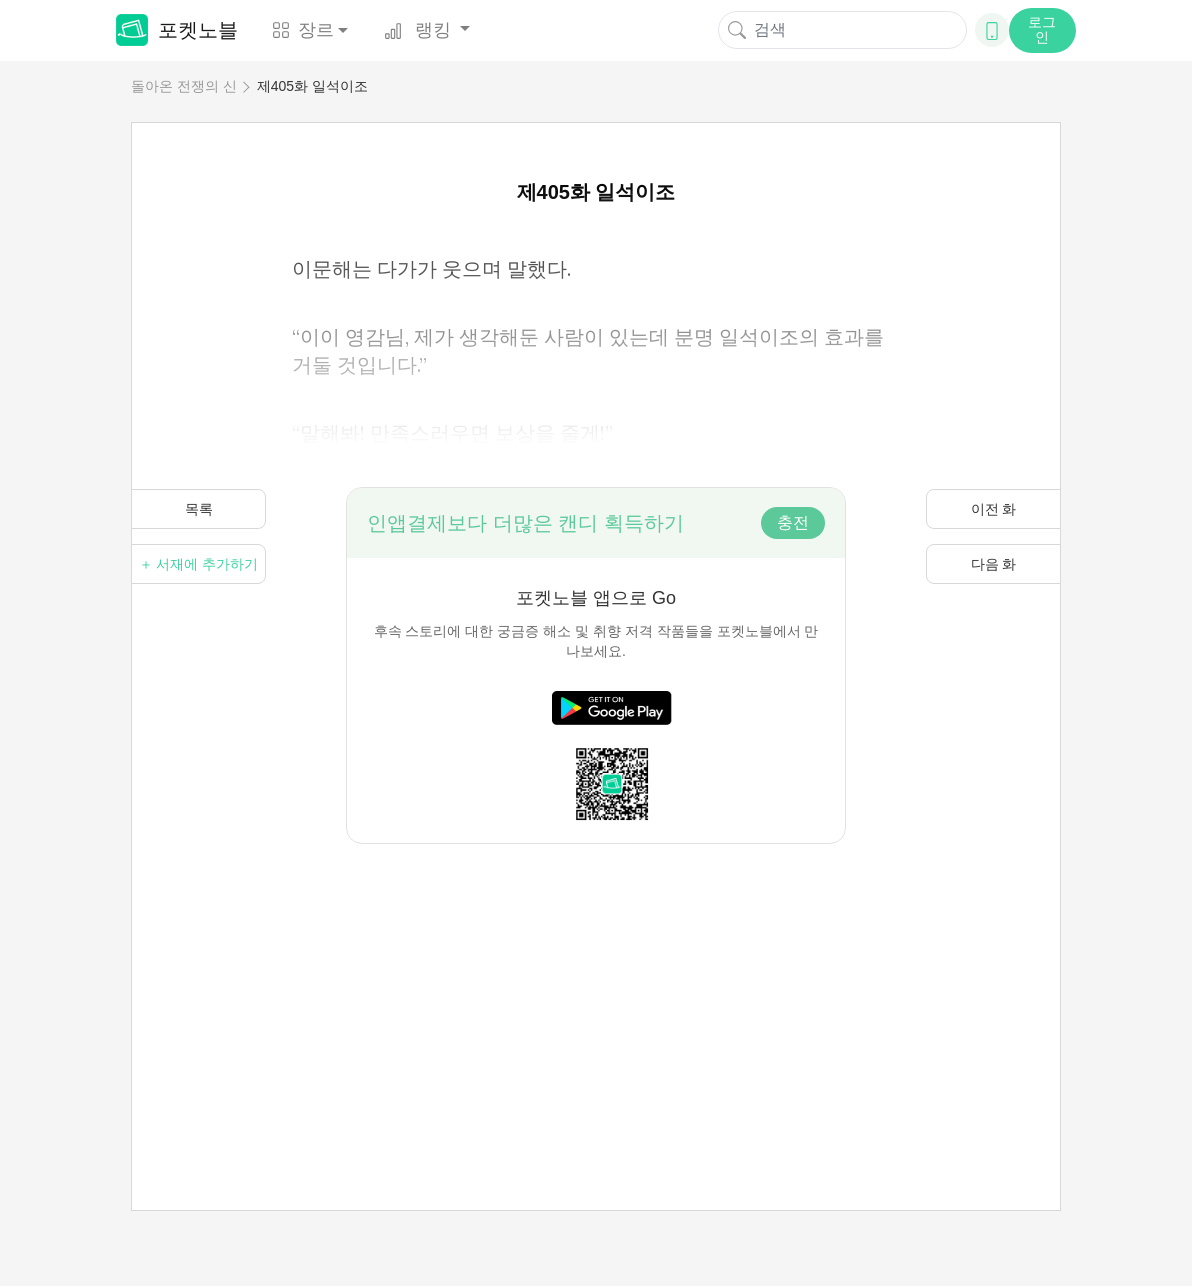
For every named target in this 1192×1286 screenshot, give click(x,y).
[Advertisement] (596, 984)
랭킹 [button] (420, 30)
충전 (793, 522)
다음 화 (994, 564)
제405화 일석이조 (312, 86)
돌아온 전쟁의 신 (184, 86)
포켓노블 (177, 30)
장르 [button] (303, 30)
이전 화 (994, 509)
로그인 (1042, 29)
